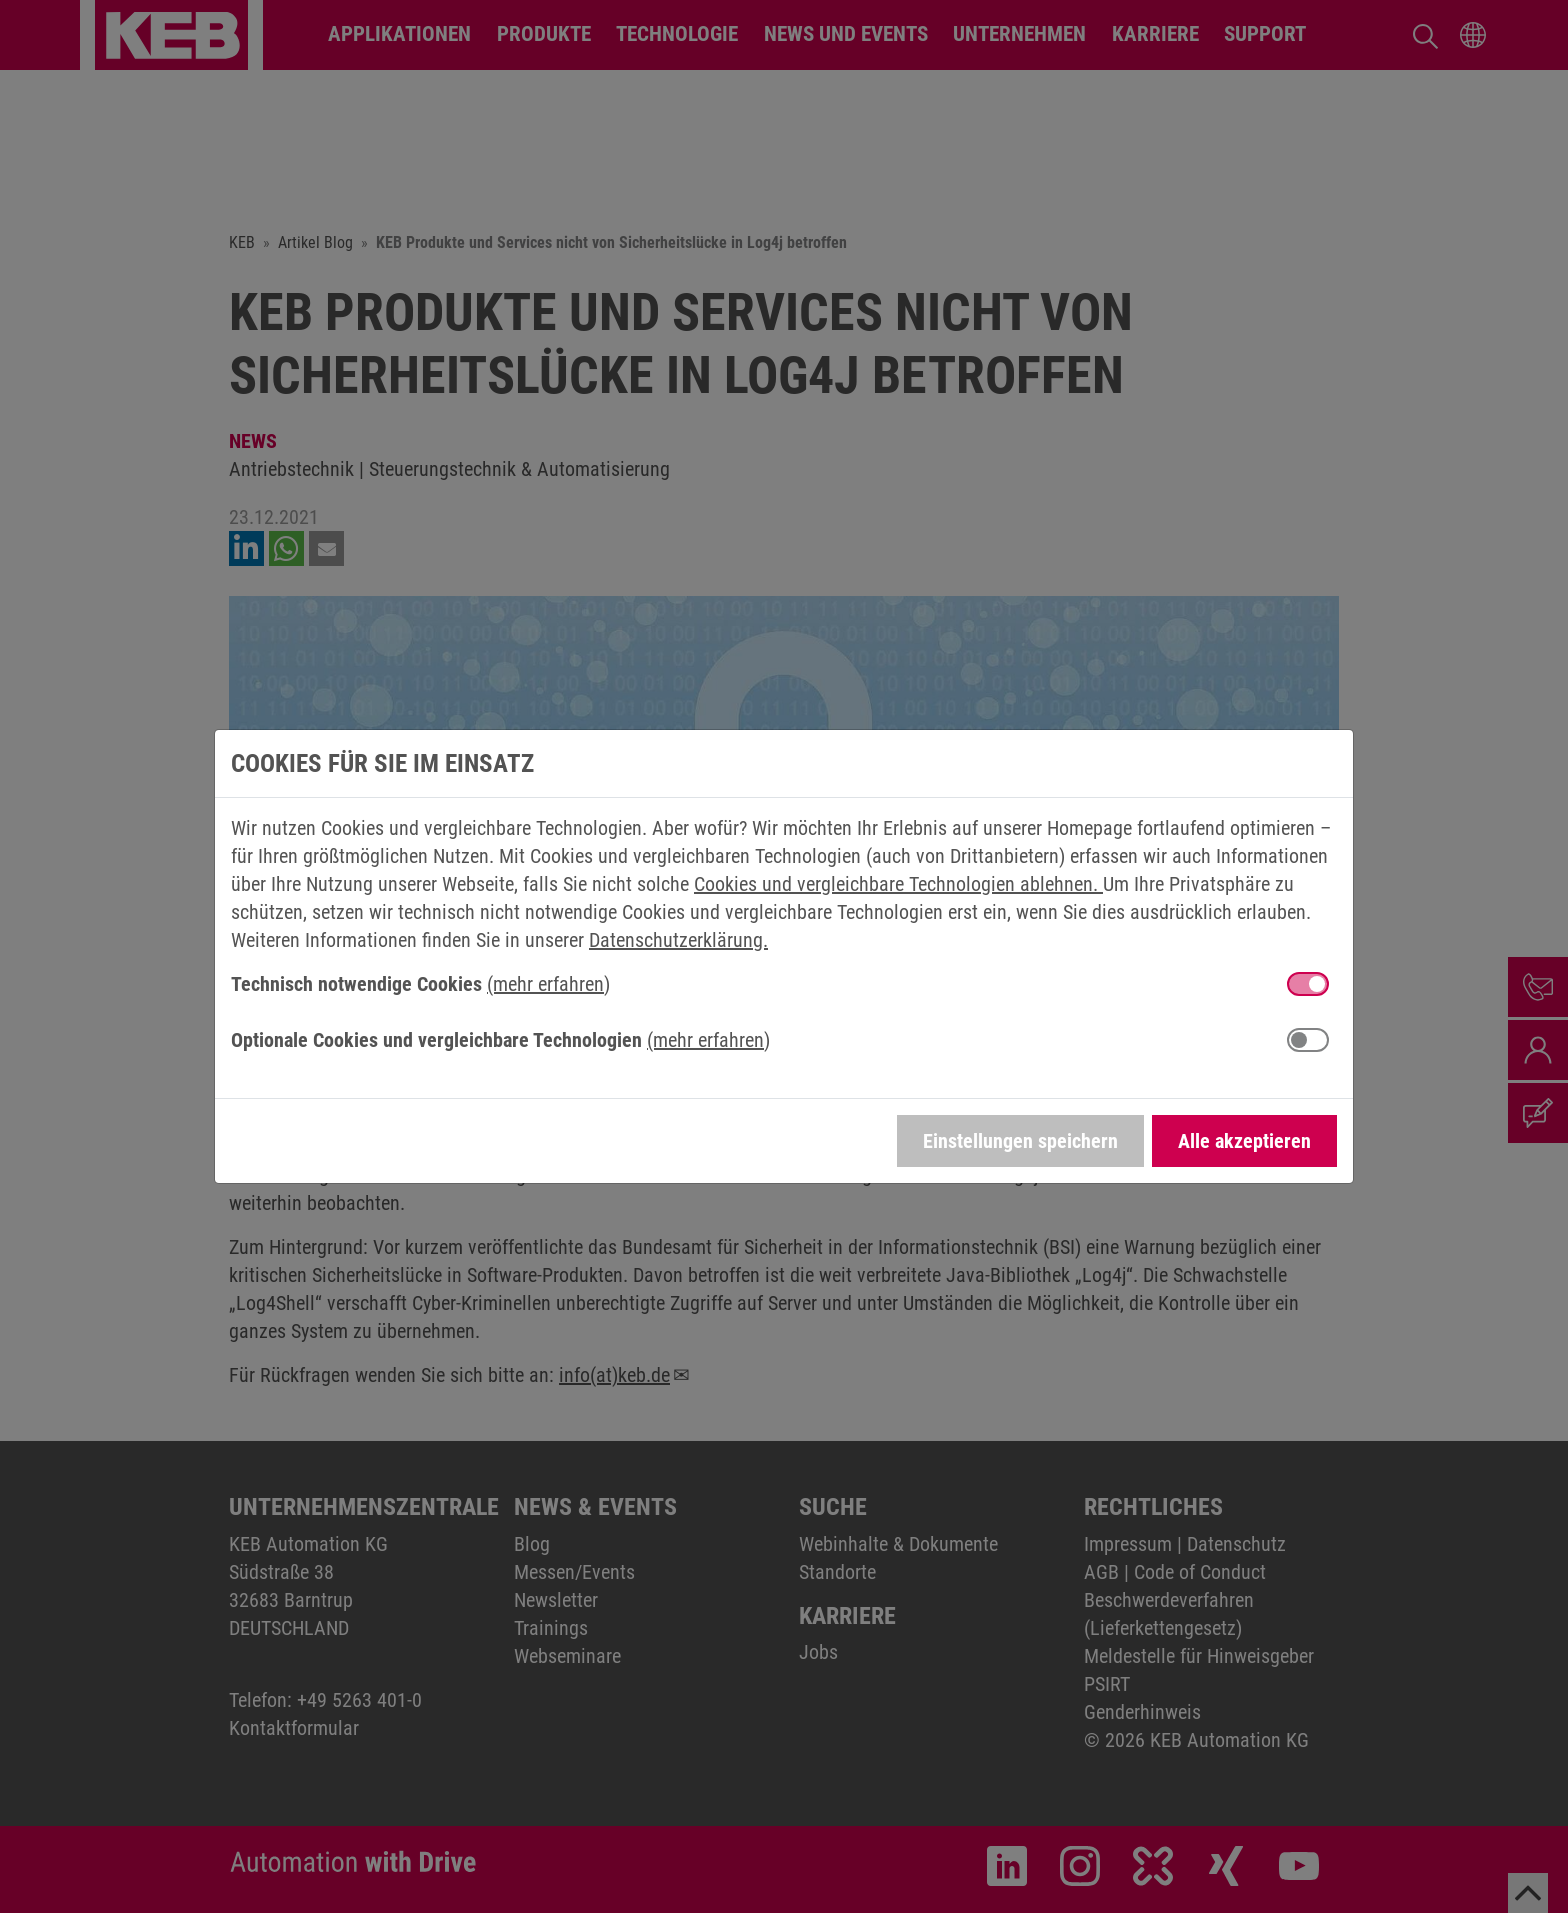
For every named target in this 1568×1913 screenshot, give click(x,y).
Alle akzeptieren (1244, 1141)
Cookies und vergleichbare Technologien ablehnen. (898, 884)
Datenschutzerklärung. (678, 940)
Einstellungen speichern (1020, 1141)
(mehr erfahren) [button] (548, 984)
